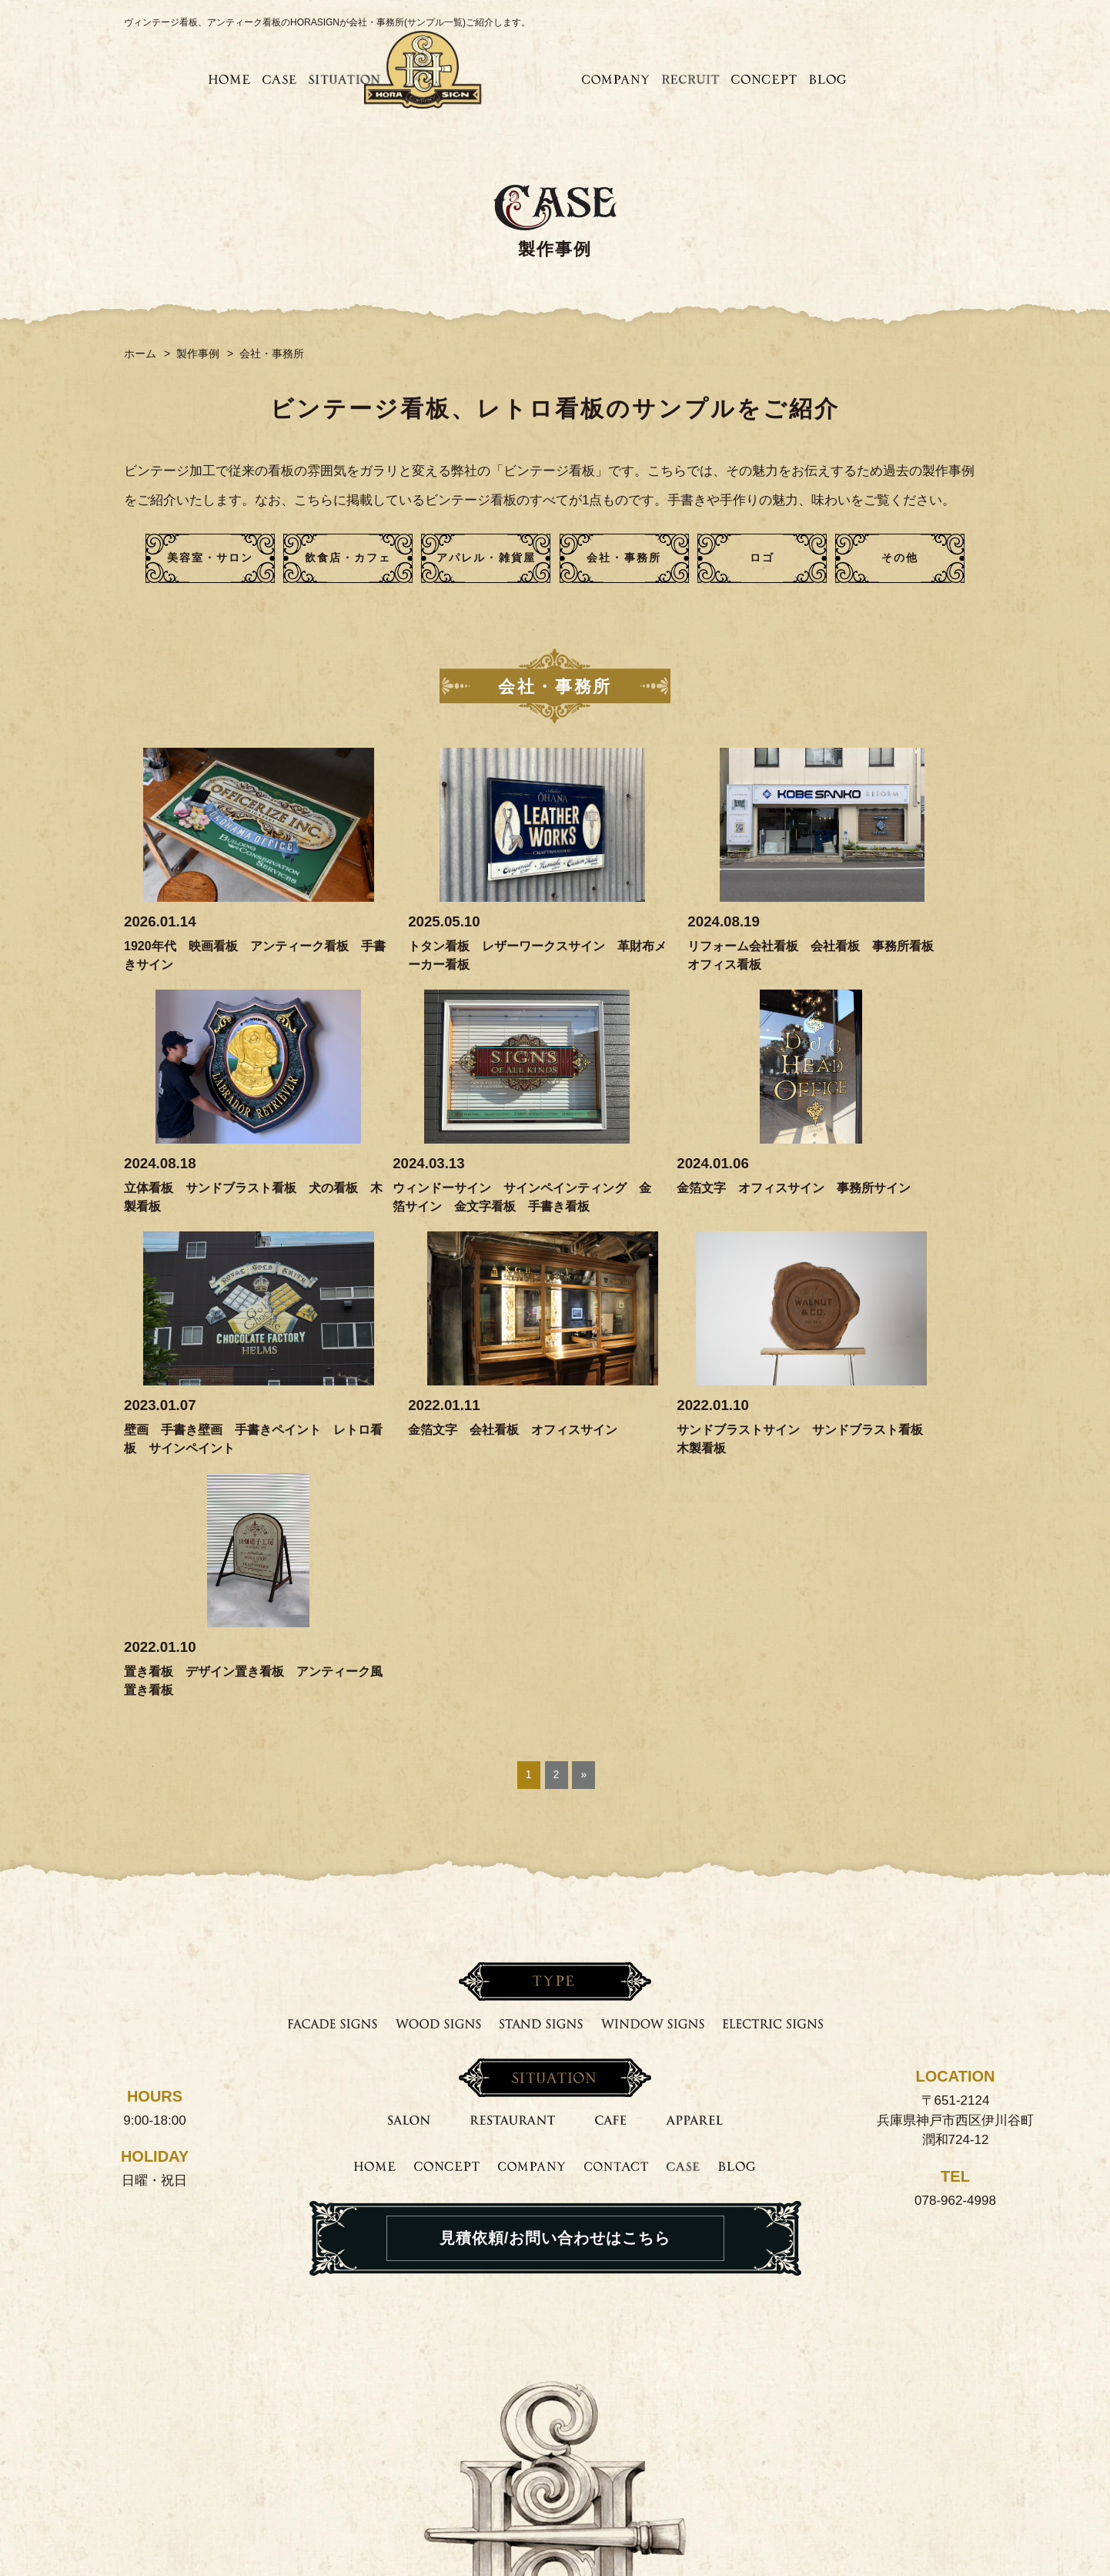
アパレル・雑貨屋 (486, 557)
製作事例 (197, 353)
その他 (899, 557)
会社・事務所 (624, 557)
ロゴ (762, 557)
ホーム (140, 353)
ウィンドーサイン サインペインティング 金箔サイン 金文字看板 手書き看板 (222, 1206)
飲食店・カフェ (348, 557)
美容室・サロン (210, 557)
